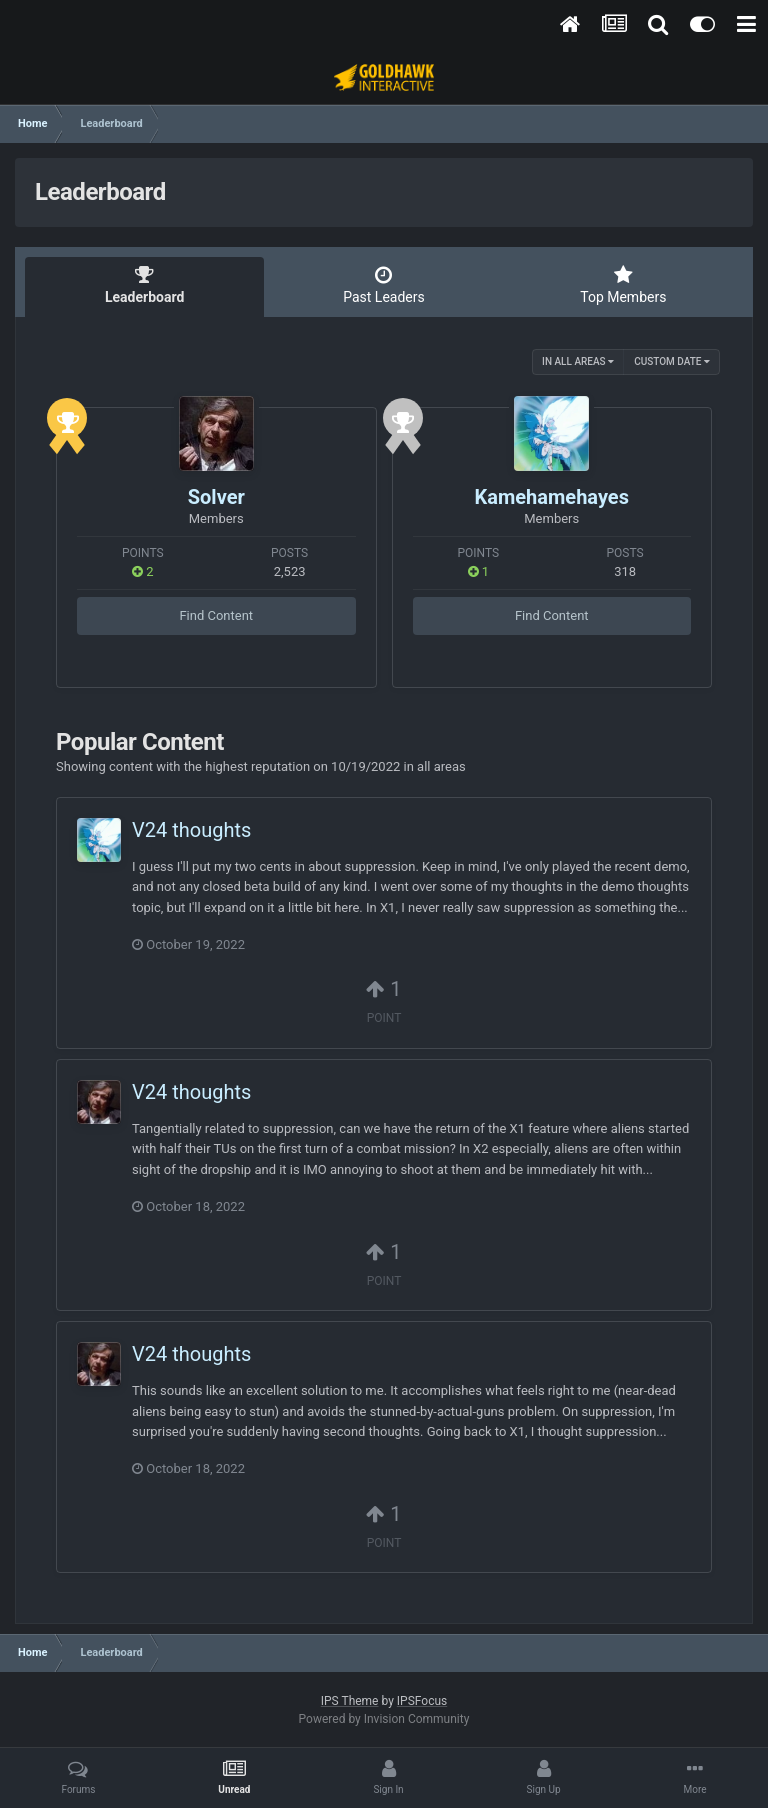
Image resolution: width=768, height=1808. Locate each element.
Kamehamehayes (552, 497)
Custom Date (672, 361)
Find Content (216, 615)
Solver (216, 497)
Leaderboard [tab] (144, 285)
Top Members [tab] (623, 285)
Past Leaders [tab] (383, 285)
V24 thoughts (191, 830)
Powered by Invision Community (384, 1719)
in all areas (578, 361)
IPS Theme (350, 1701)
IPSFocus (422, 1701)
